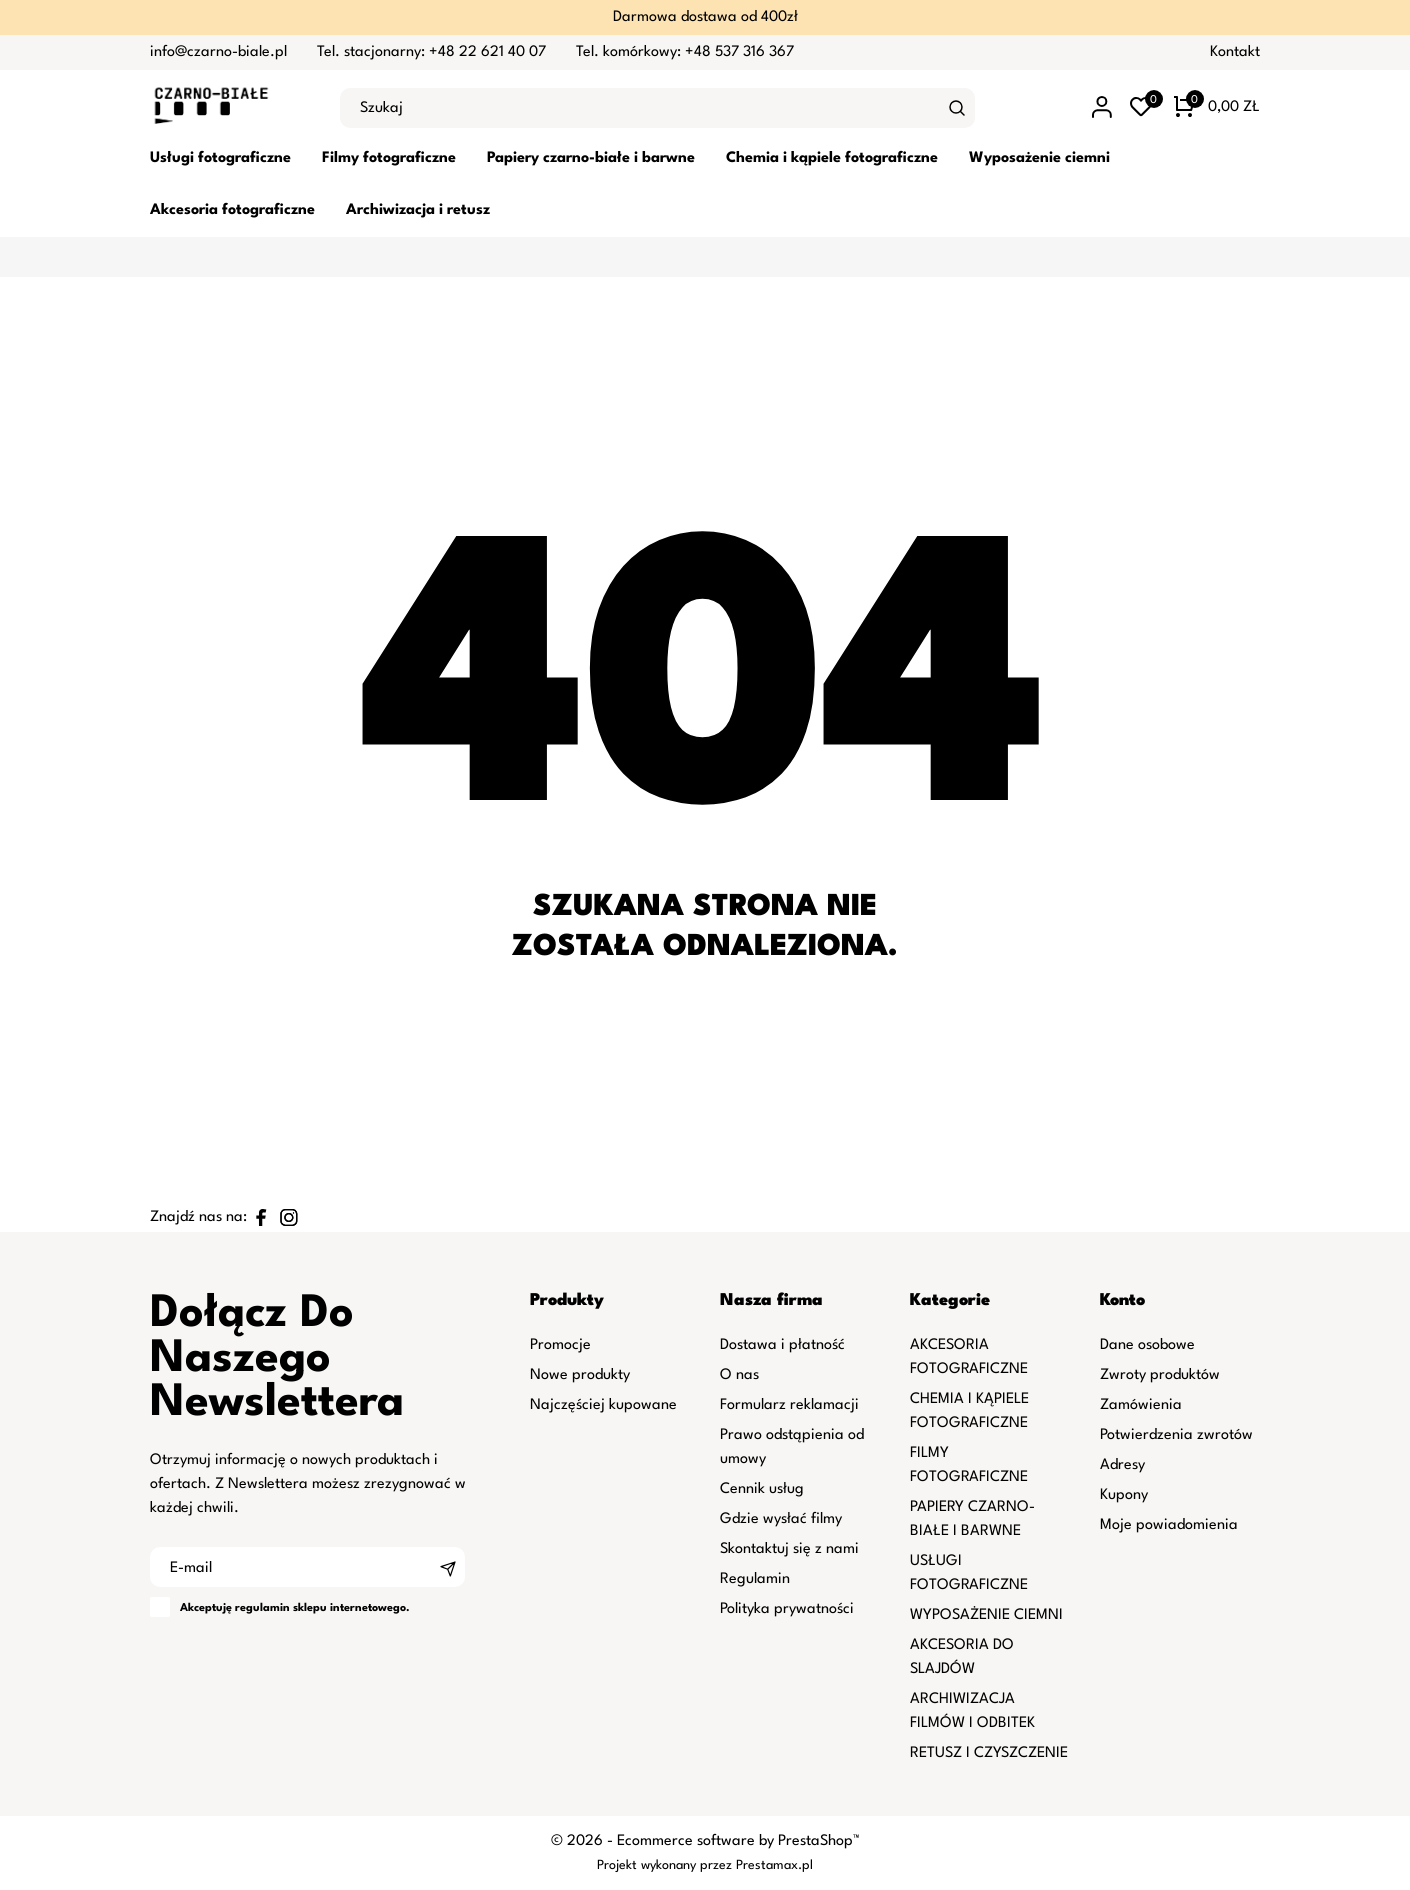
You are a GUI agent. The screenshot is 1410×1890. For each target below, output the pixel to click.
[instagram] (289, 1217)
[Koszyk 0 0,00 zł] (1217, 108)
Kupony (1124, 1495)
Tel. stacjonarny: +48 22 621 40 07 (431, 52)
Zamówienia (1141, 1405)
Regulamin (755, 1579)
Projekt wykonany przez (666, 1865)
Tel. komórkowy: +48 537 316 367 (685, 52)
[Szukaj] (957, 108)
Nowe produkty (580, 1375)
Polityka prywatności (787, 1609)
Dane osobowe (1147, 1345)
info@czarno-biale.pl (218, 52)
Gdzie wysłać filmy (781, 1519)
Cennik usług (762, 1489)
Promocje (560, 1345)
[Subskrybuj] (448, 1567)
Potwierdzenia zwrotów (1176, 1435)
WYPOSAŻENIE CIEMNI (986, 1615)
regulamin (262, 1608)
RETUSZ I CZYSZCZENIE (989, 1753)
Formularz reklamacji (789, 1405)
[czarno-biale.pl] (230, 108)
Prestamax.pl (774, 1865)
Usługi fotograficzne (220, 158)
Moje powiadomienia (1169, 1525)
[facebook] (261, 1217)
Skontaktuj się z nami (789, 1549)
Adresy (1122, 1465)
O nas (739, 1375)
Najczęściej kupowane (603, 1405)
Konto (1122, 1300)
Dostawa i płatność (782, 1345)
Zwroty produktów (1160, 1375)
